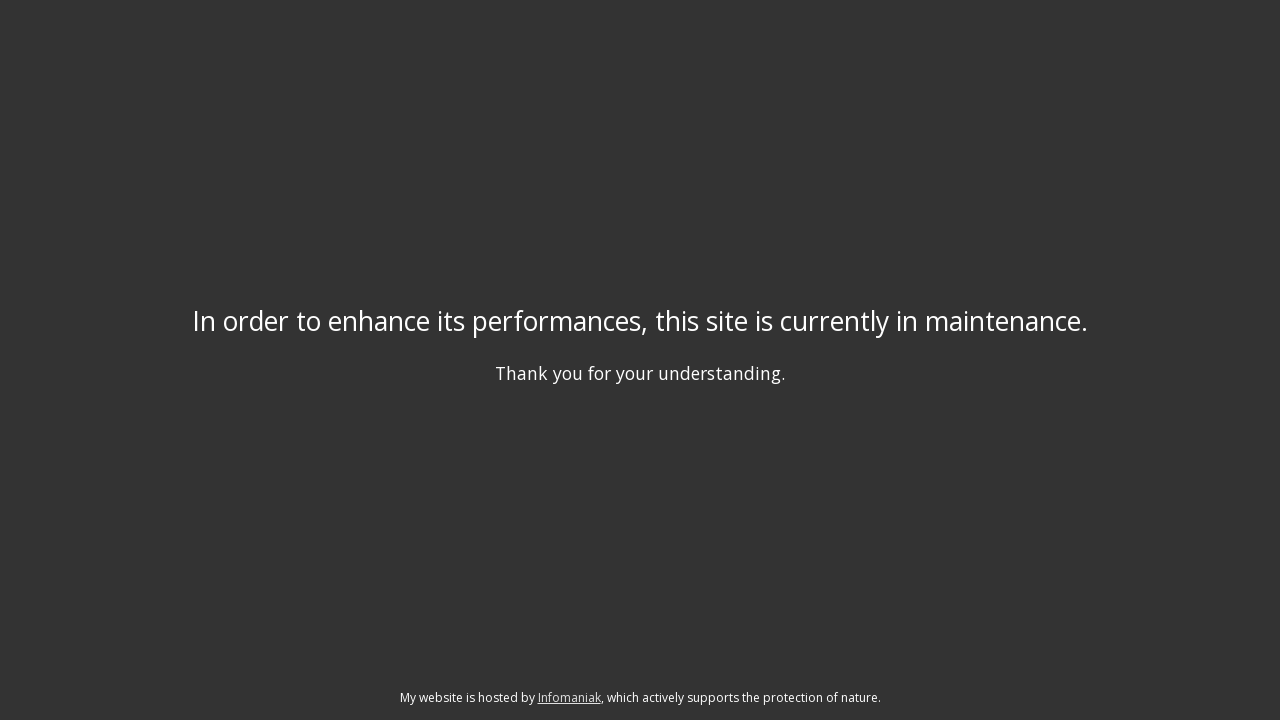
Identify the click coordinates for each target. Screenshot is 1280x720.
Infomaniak (569, 697)
